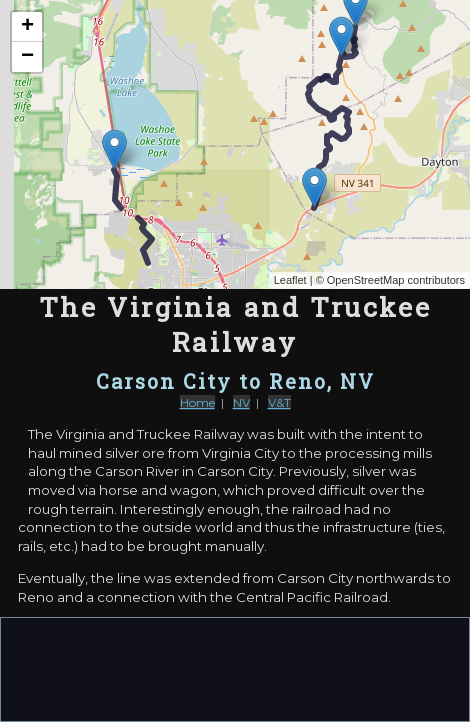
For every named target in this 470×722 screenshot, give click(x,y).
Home (197, 402)
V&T (279, 402)
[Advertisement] (235, 668)
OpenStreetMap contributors (396, 280)
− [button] (27, 57)
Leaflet (290, 280)
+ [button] (27, 27)
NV (241, 402)
